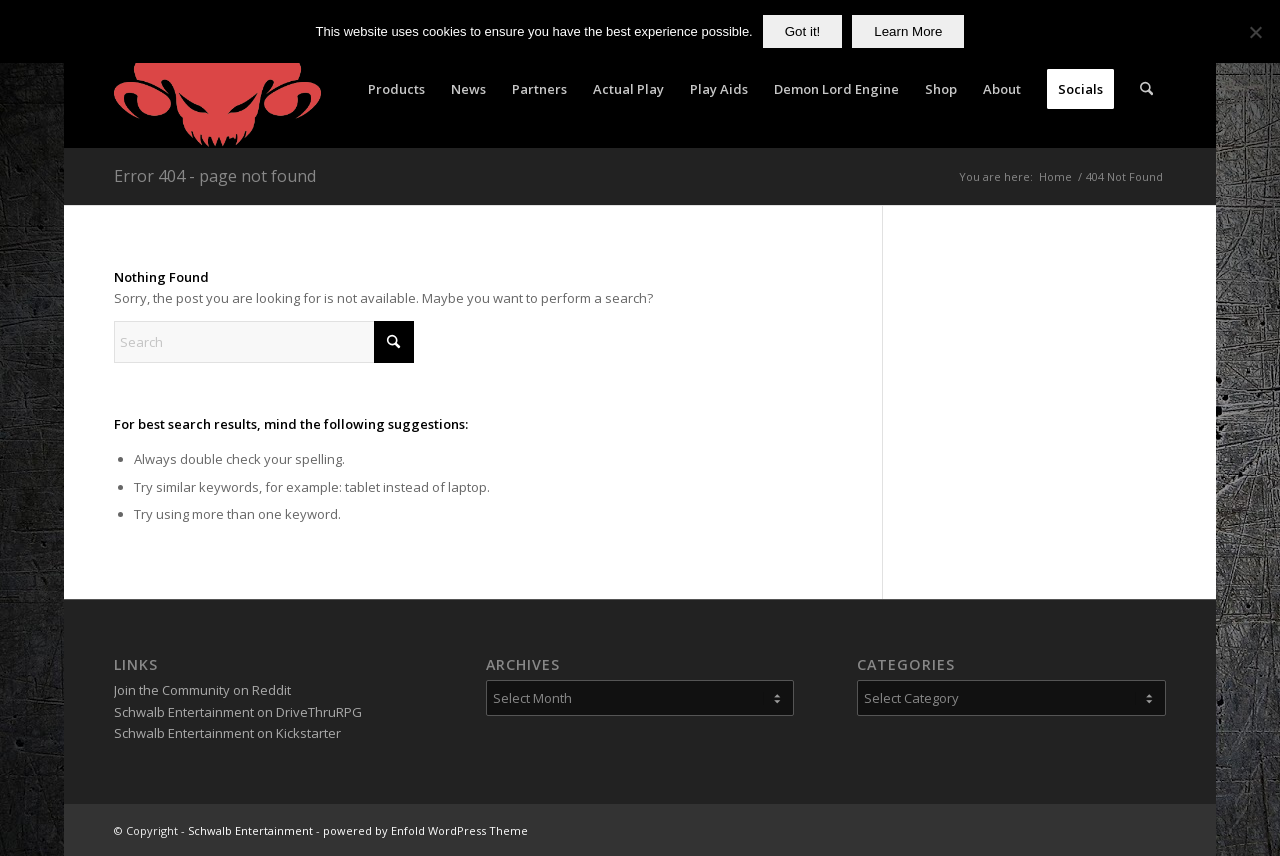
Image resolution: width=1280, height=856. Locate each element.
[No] (1255, 32)
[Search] (1146, 89)
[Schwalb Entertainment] (217, 89)
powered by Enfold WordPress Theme (425, 830)
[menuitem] (396, 89)
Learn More (908, 31)
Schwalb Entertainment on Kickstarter (227, 733)
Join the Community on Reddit (202, 690)
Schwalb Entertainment (250, 830)
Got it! (803, 31)
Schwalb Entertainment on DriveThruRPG (238, 712)
